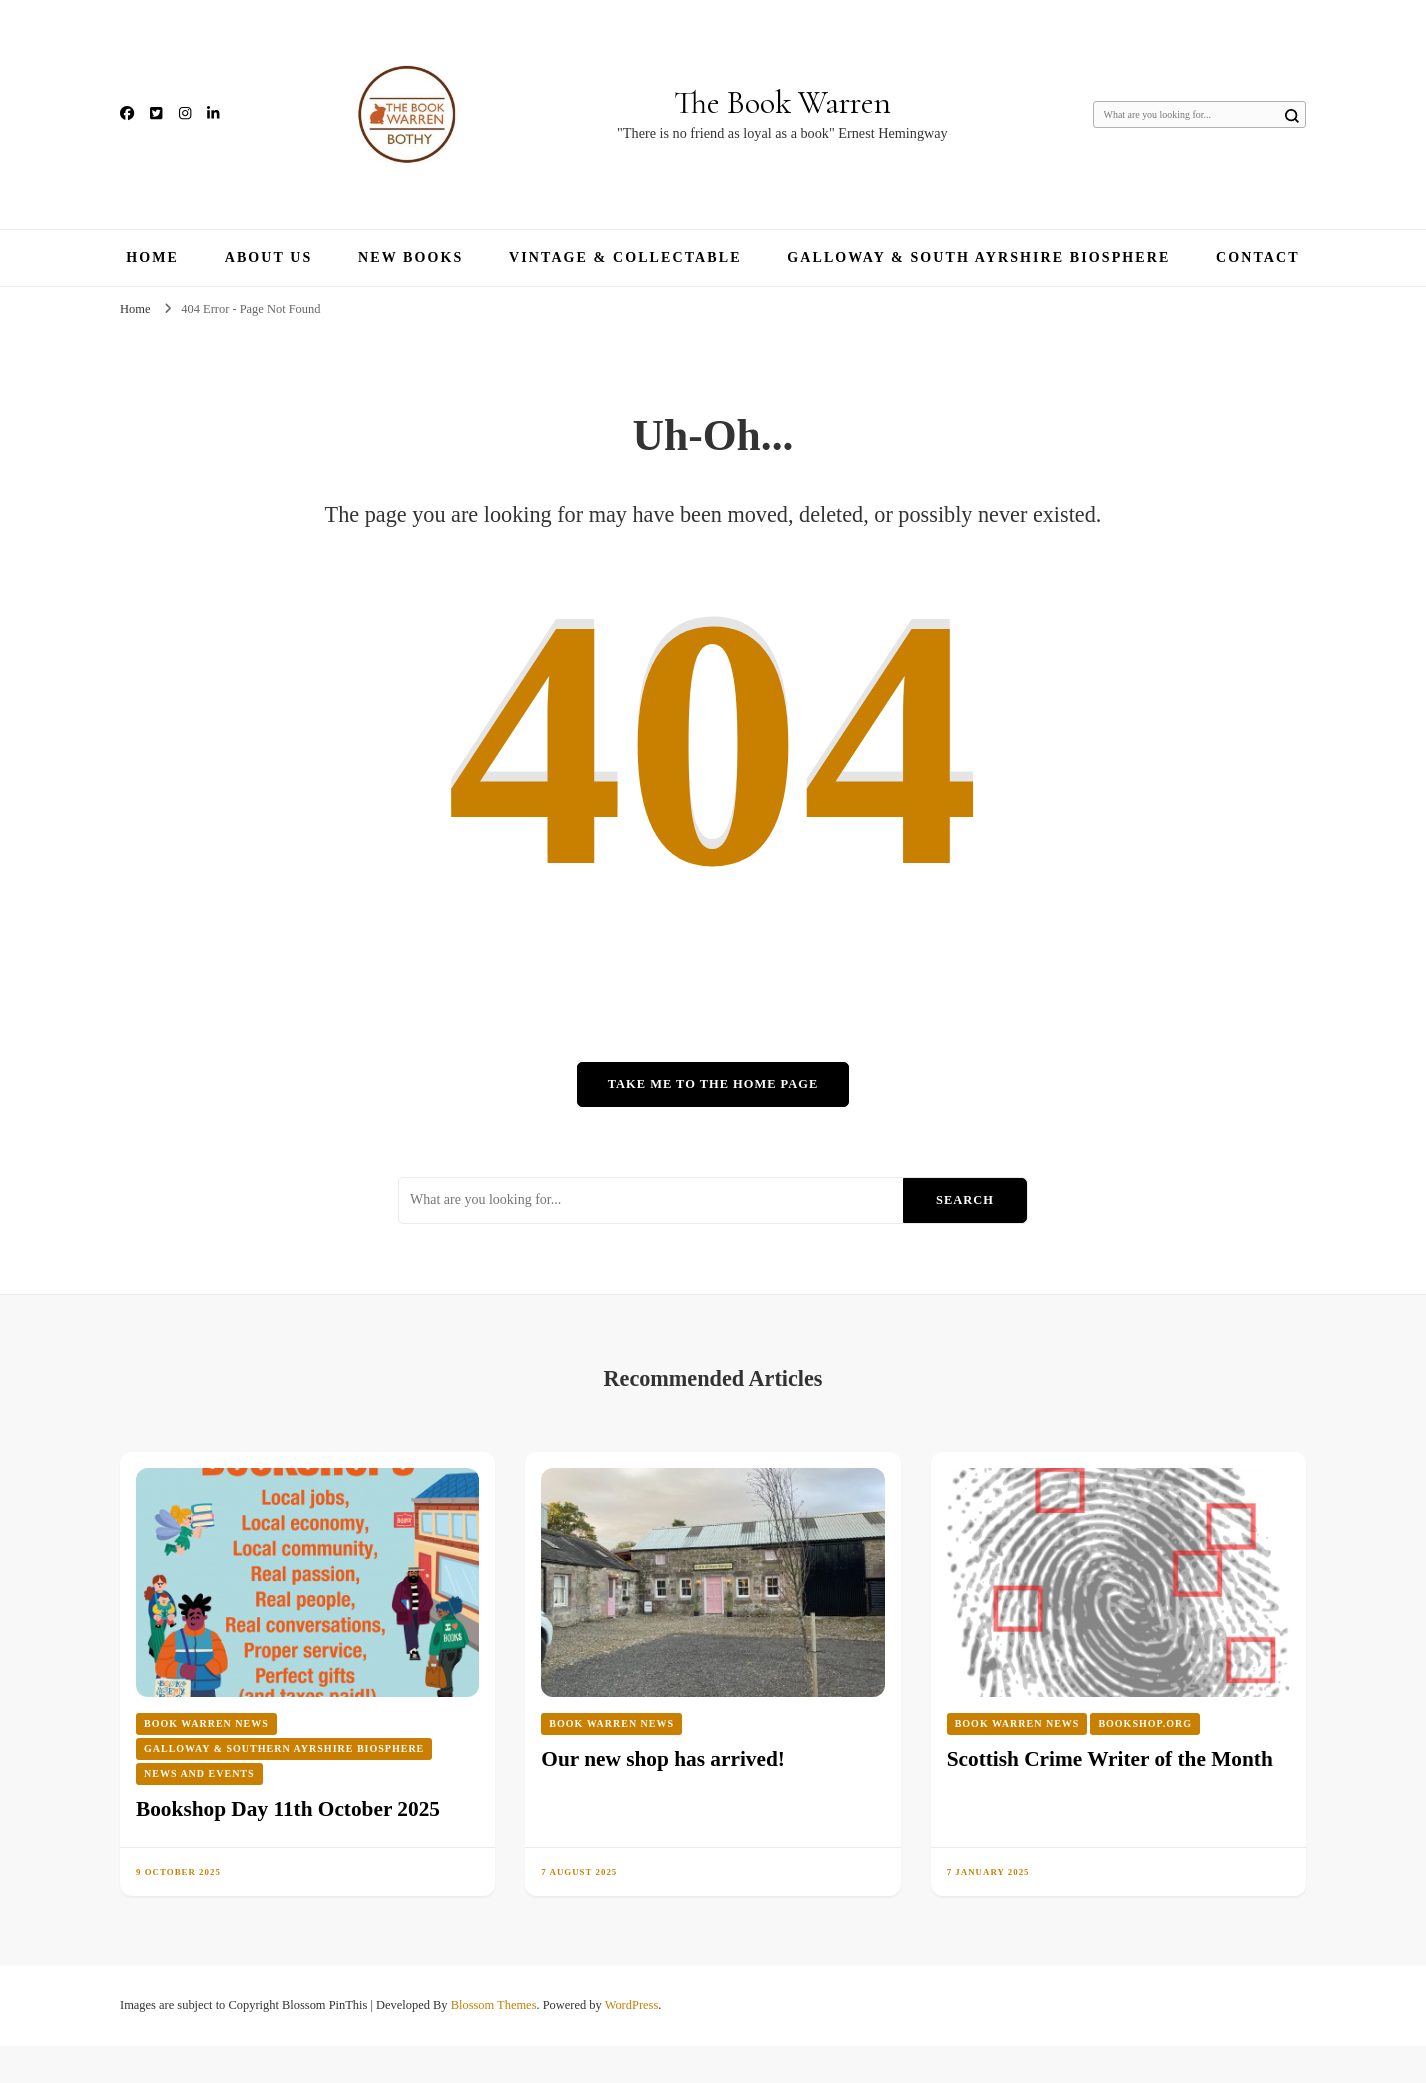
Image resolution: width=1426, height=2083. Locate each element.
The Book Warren (782, 102)
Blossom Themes (494, 2005)
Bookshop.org (1145, 1723)
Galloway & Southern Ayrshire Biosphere (284, 1748)
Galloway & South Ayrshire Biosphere (978, 257)
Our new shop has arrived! (663, 1759)
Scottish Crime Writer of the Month (1110, 1759)
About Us (269, 257)
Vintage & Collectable (625, 257)
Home (152, 257)
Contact (1258, 257)
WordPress (632, 2005)
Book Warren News (206, 1723)
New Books (410, 257)
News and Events (199, 1773)
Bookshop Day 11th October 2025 (288, 1809)
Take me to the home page (713, 1084)
